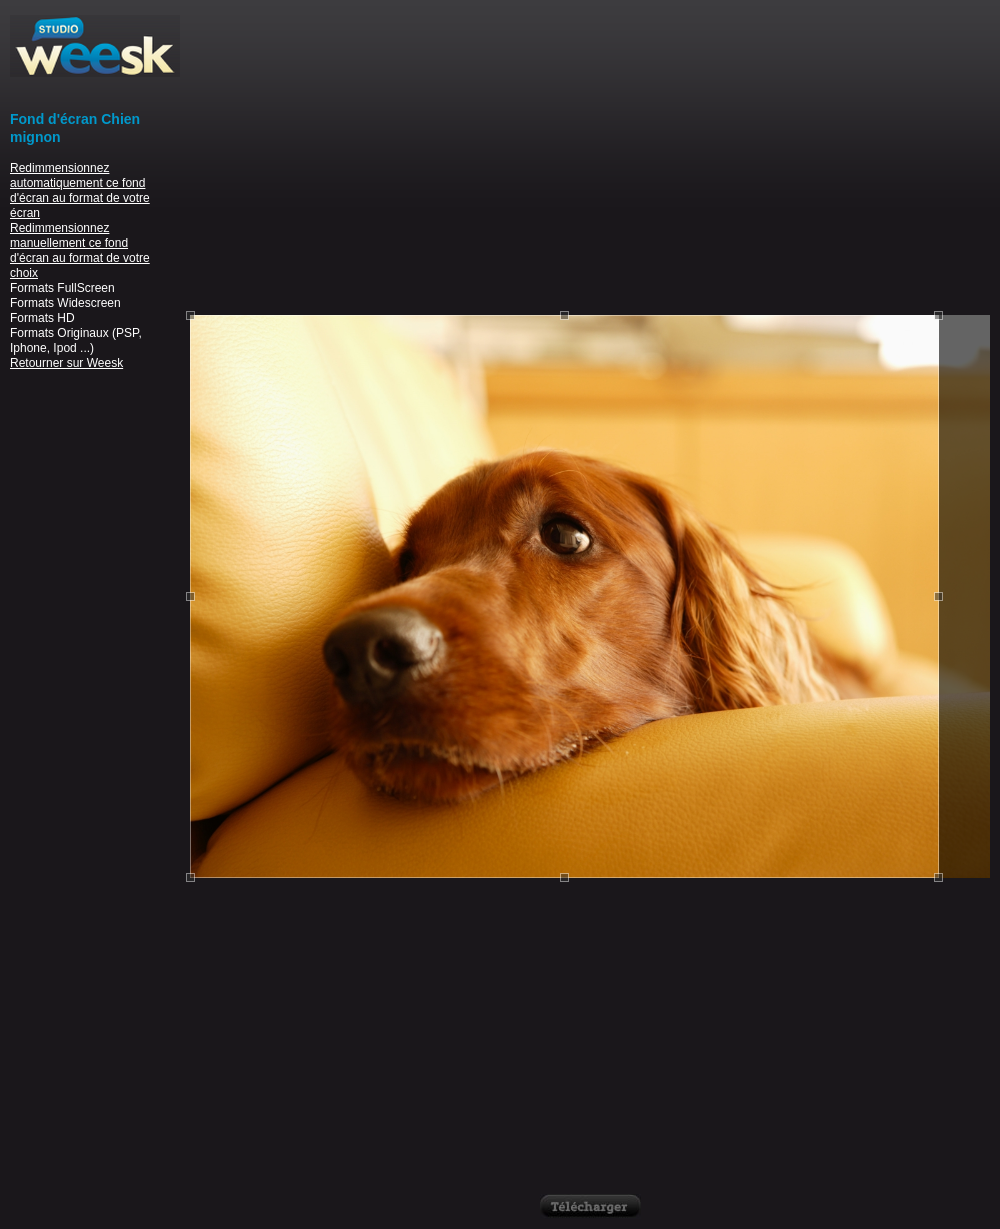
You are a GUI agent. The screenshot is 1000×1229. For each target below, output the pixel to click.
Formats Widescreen (65, 303)
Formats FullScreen (62, 288)
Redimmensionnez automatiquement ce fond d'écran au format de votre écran (80, 190)
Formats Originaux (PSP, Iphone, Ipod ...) (76, 340)
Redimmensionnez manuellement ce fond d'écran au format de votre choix (80, 250)
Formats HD (42, 318)
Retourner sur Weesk (66, 363)
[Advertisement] (590, 155)
